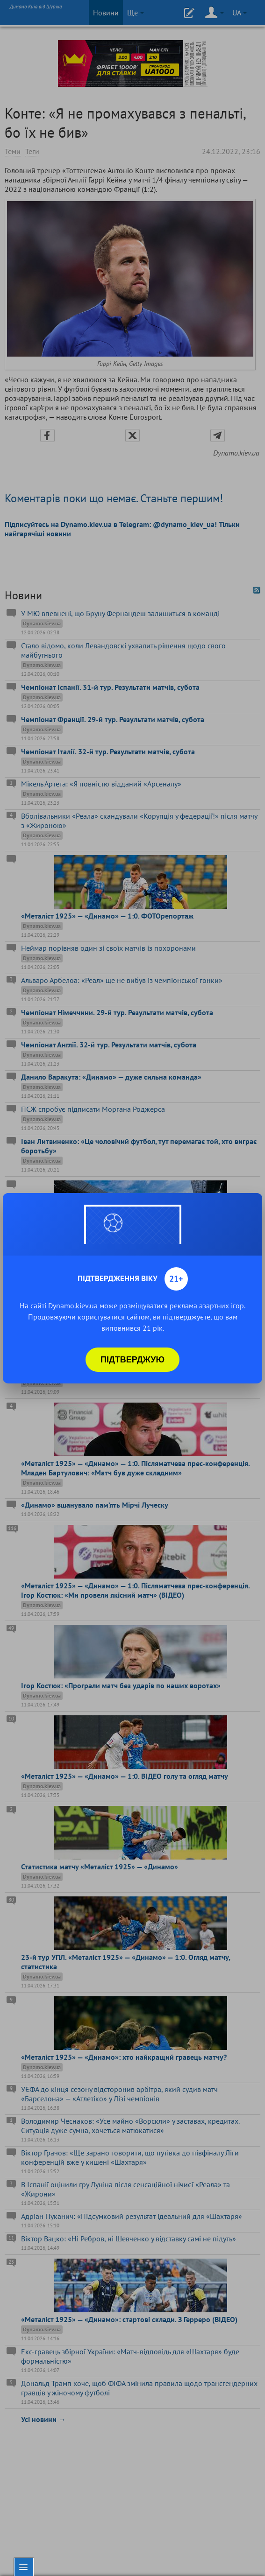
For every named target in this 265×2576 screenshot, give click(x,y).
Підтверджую (132, 1359)
